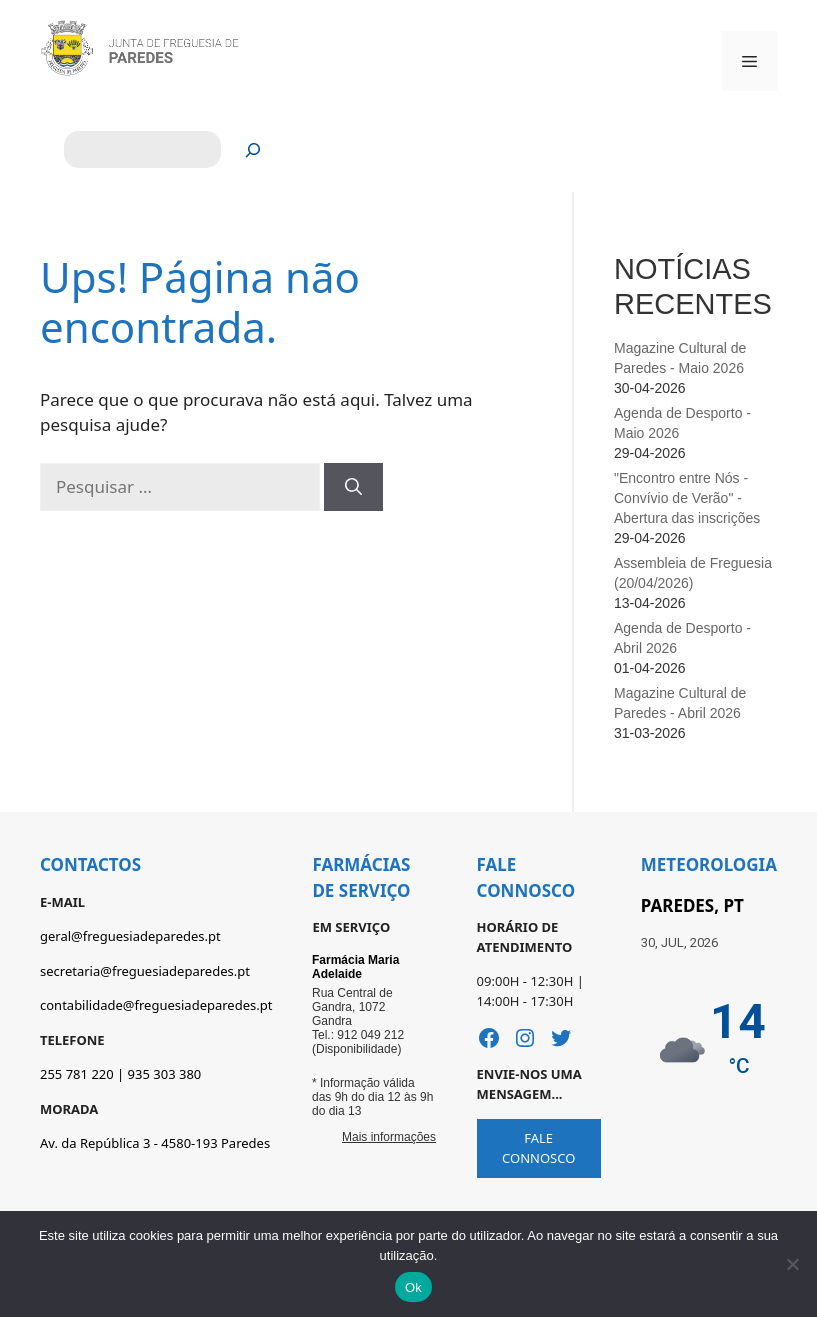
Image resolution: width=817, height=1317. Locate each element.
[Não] (792, 1264)
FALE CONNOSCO (538, 1148)
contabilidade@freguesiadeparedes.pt (156, 1005)
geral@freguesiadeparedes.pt (130, 936)
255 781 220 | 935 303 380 (120, 1074)
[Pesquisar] (253, 149)
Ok (413, 1287)
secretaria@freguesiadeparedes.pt (145, 971)
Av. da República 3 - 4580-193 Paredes (155, 1143)
